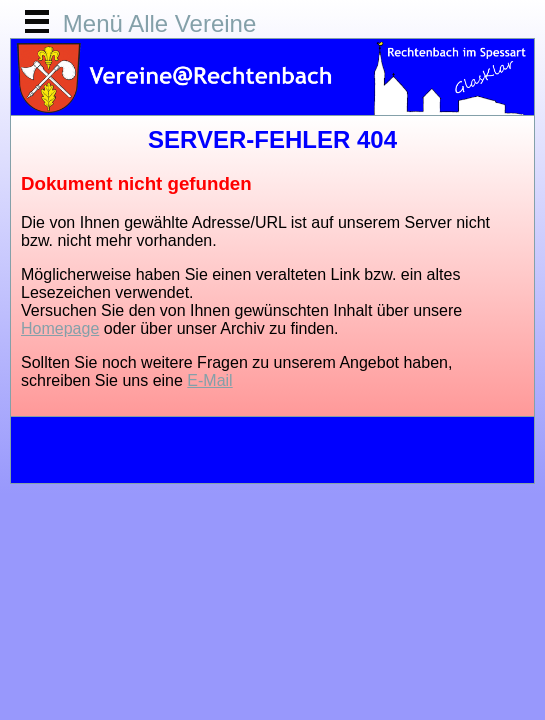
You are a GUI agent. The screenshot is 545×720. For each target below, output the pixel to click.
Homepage (60, 328)
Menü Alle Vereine (159, 23)
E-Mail (209, 380)
